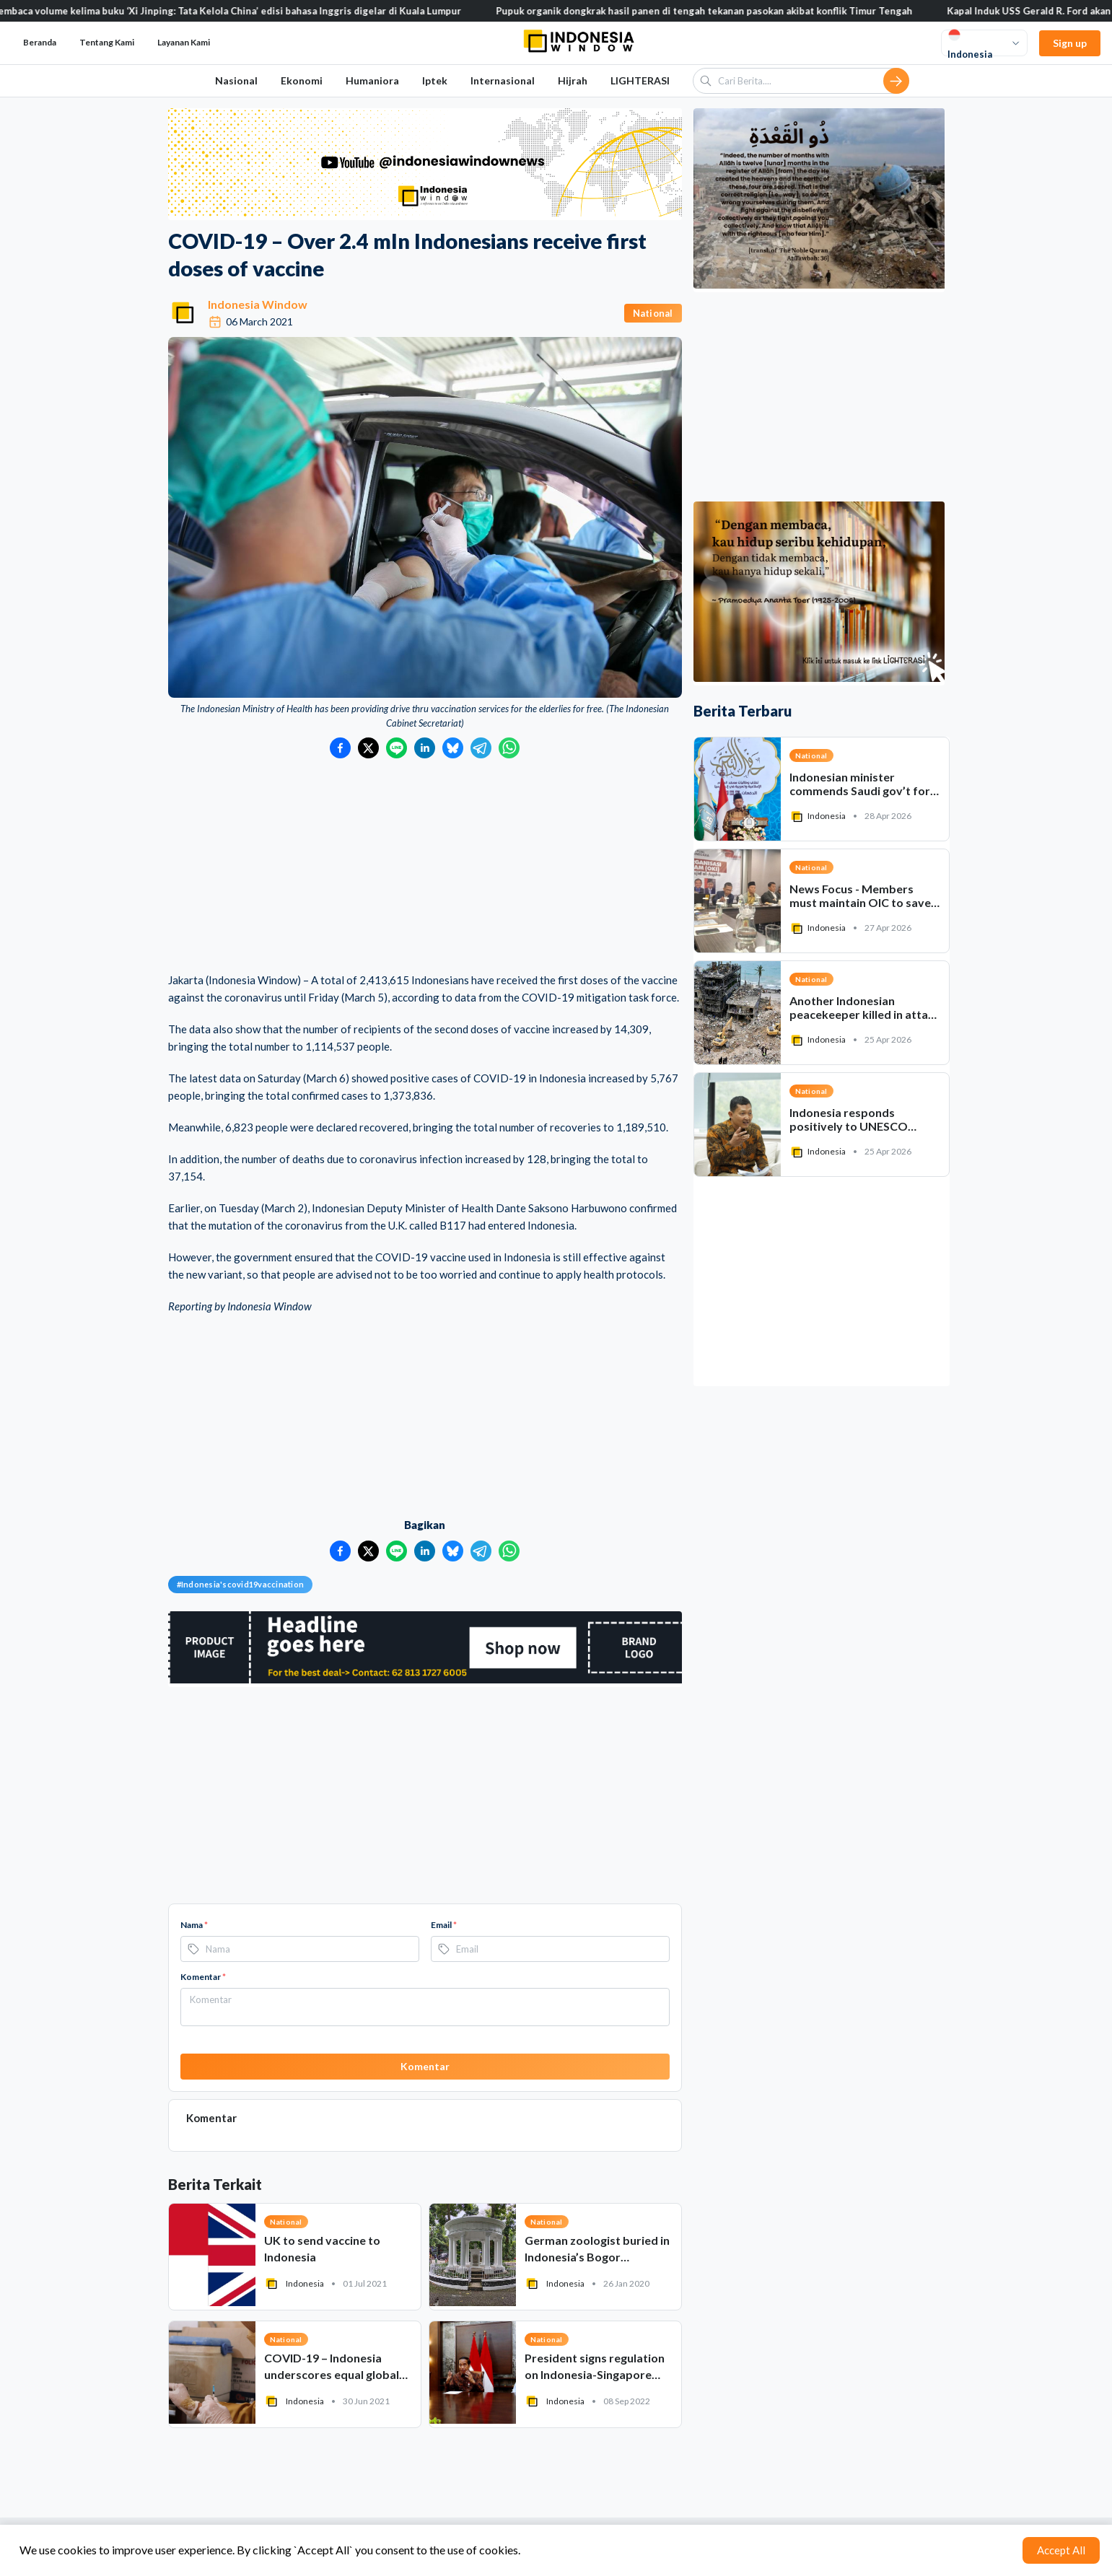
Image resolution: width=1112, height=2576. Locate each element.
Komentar (203, 1976)
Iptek (434, 80)
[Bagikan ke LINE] (396, 747)
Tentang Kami (106, 42)
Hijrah (572, 80)
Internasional (502, 80)
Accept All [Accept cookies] (1061, 2550)
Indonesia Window (257, 304)
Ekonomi (302, 80)
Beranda (39, 42)
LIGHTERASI (640, 80)
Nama (194, 1924)
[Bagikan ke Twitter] (368, 747)
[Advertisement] (425, 867)
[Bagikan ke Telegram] (480, 747)
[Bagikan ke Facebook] (340, 747)
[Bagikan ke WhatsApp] (509, 747)
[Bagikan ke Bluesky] (452, 747)
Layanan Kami (183, 42)
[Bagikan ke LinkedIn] (424, 747)
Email (444, 1924)
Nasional (236, 80)
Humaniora (372, 80)
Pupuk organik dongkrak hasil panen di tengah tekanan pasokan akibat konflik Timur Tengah (719, 11)
